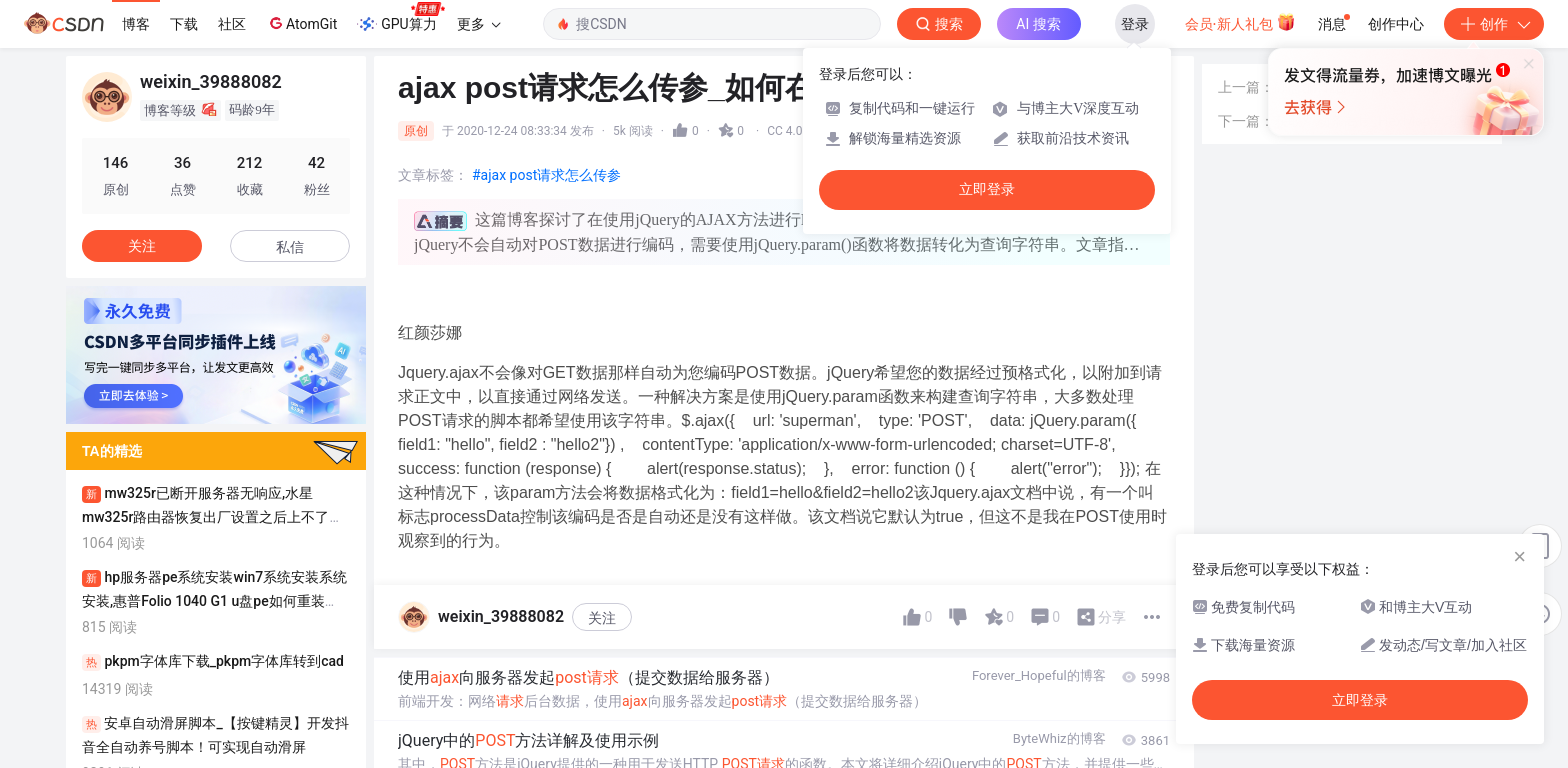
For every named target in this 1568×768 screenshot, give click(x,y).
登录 (1135, 24)
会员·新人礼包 (1240, 22)
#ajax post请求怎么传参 (546, 175)
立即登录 (987, 189)
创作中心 (1396, 24)
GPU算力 (400, 18)
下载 (184, 24)
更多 (479, 24)
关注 (602, 618)
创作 (1494, 24)
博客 (136, 24)
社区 (232, 24)
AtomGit (301, 23)
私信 (290, 247)
